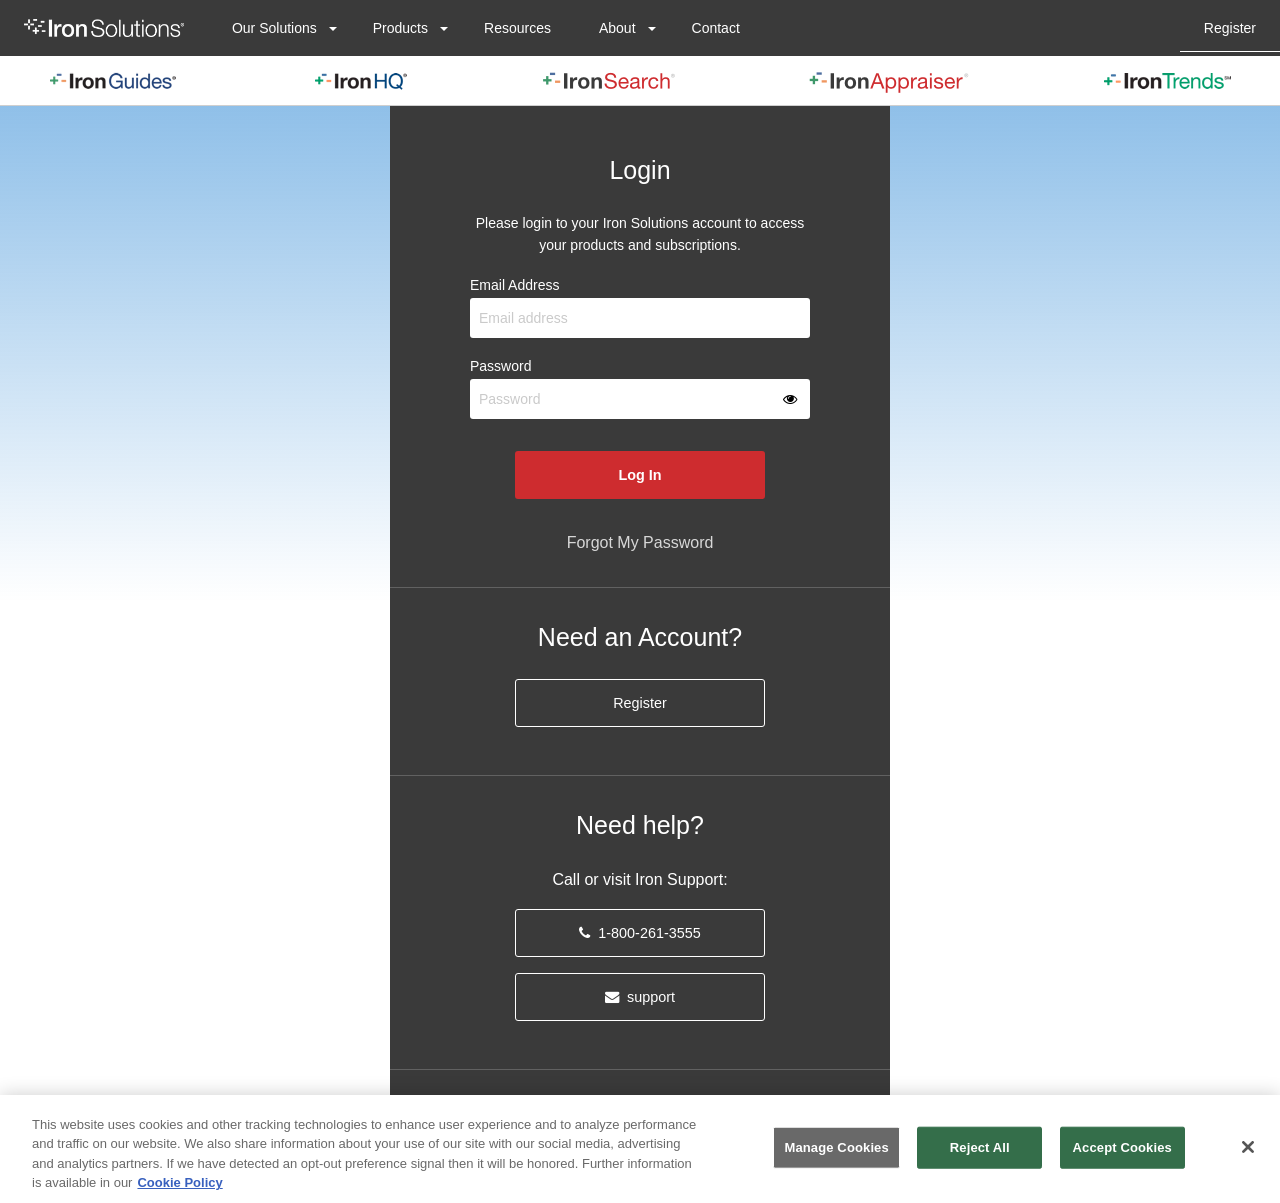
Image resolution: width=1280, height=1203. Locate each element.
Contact (716, 28)
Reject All (980, 1147)
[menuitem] (104, 28)
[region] (640, 1149)
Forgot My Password (640, 542)
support (640, 997)
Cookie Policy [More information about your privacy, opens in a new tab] (179, 1182)
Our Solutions (274, 28)
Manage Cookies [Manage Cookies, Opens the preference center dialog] (836, 1147)
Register (1230, 28)
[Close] (1248, 1147)
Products (400, 28)
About (617, 28)
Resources (517, 28)
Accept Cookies (1122, 1147)
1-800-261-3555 (639, 933)
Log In (639, 475)
